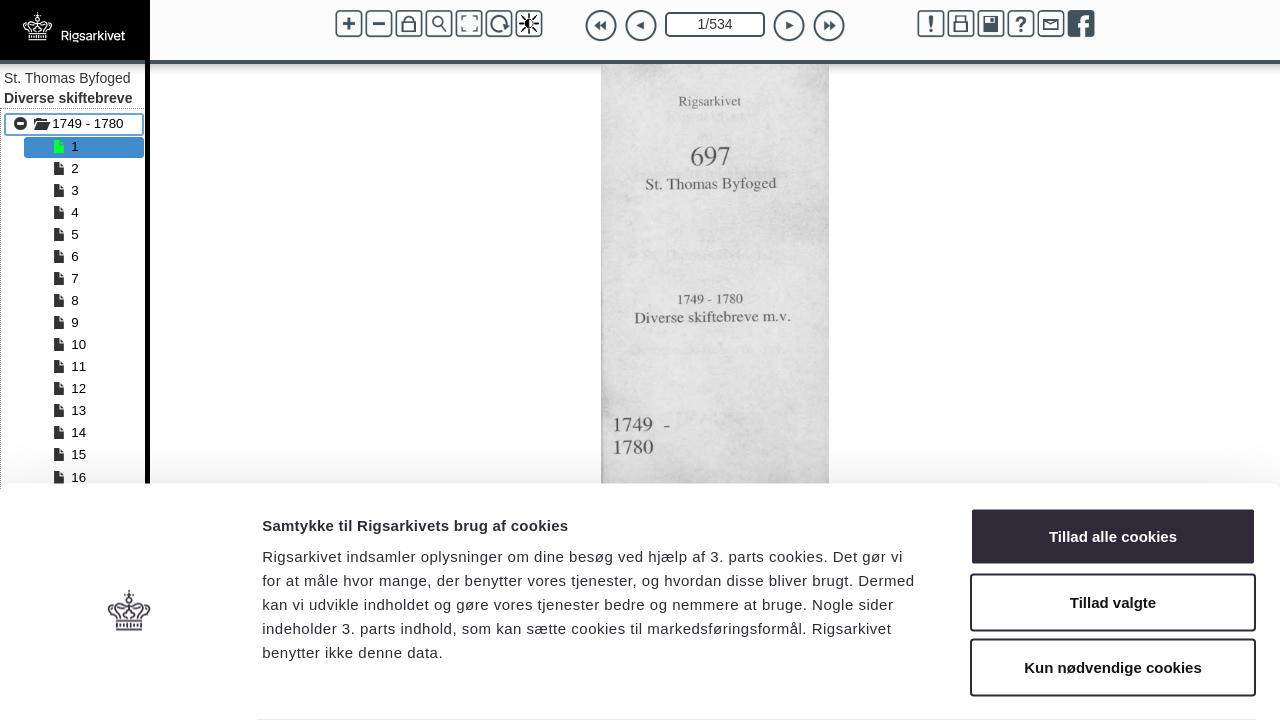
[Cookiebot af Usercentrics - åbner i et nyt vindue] (129, 681)
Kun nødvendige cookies (1113, 588)
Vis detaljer (1039, 680)
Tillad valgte (1113, 523)
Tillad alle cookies (1113, 457)
